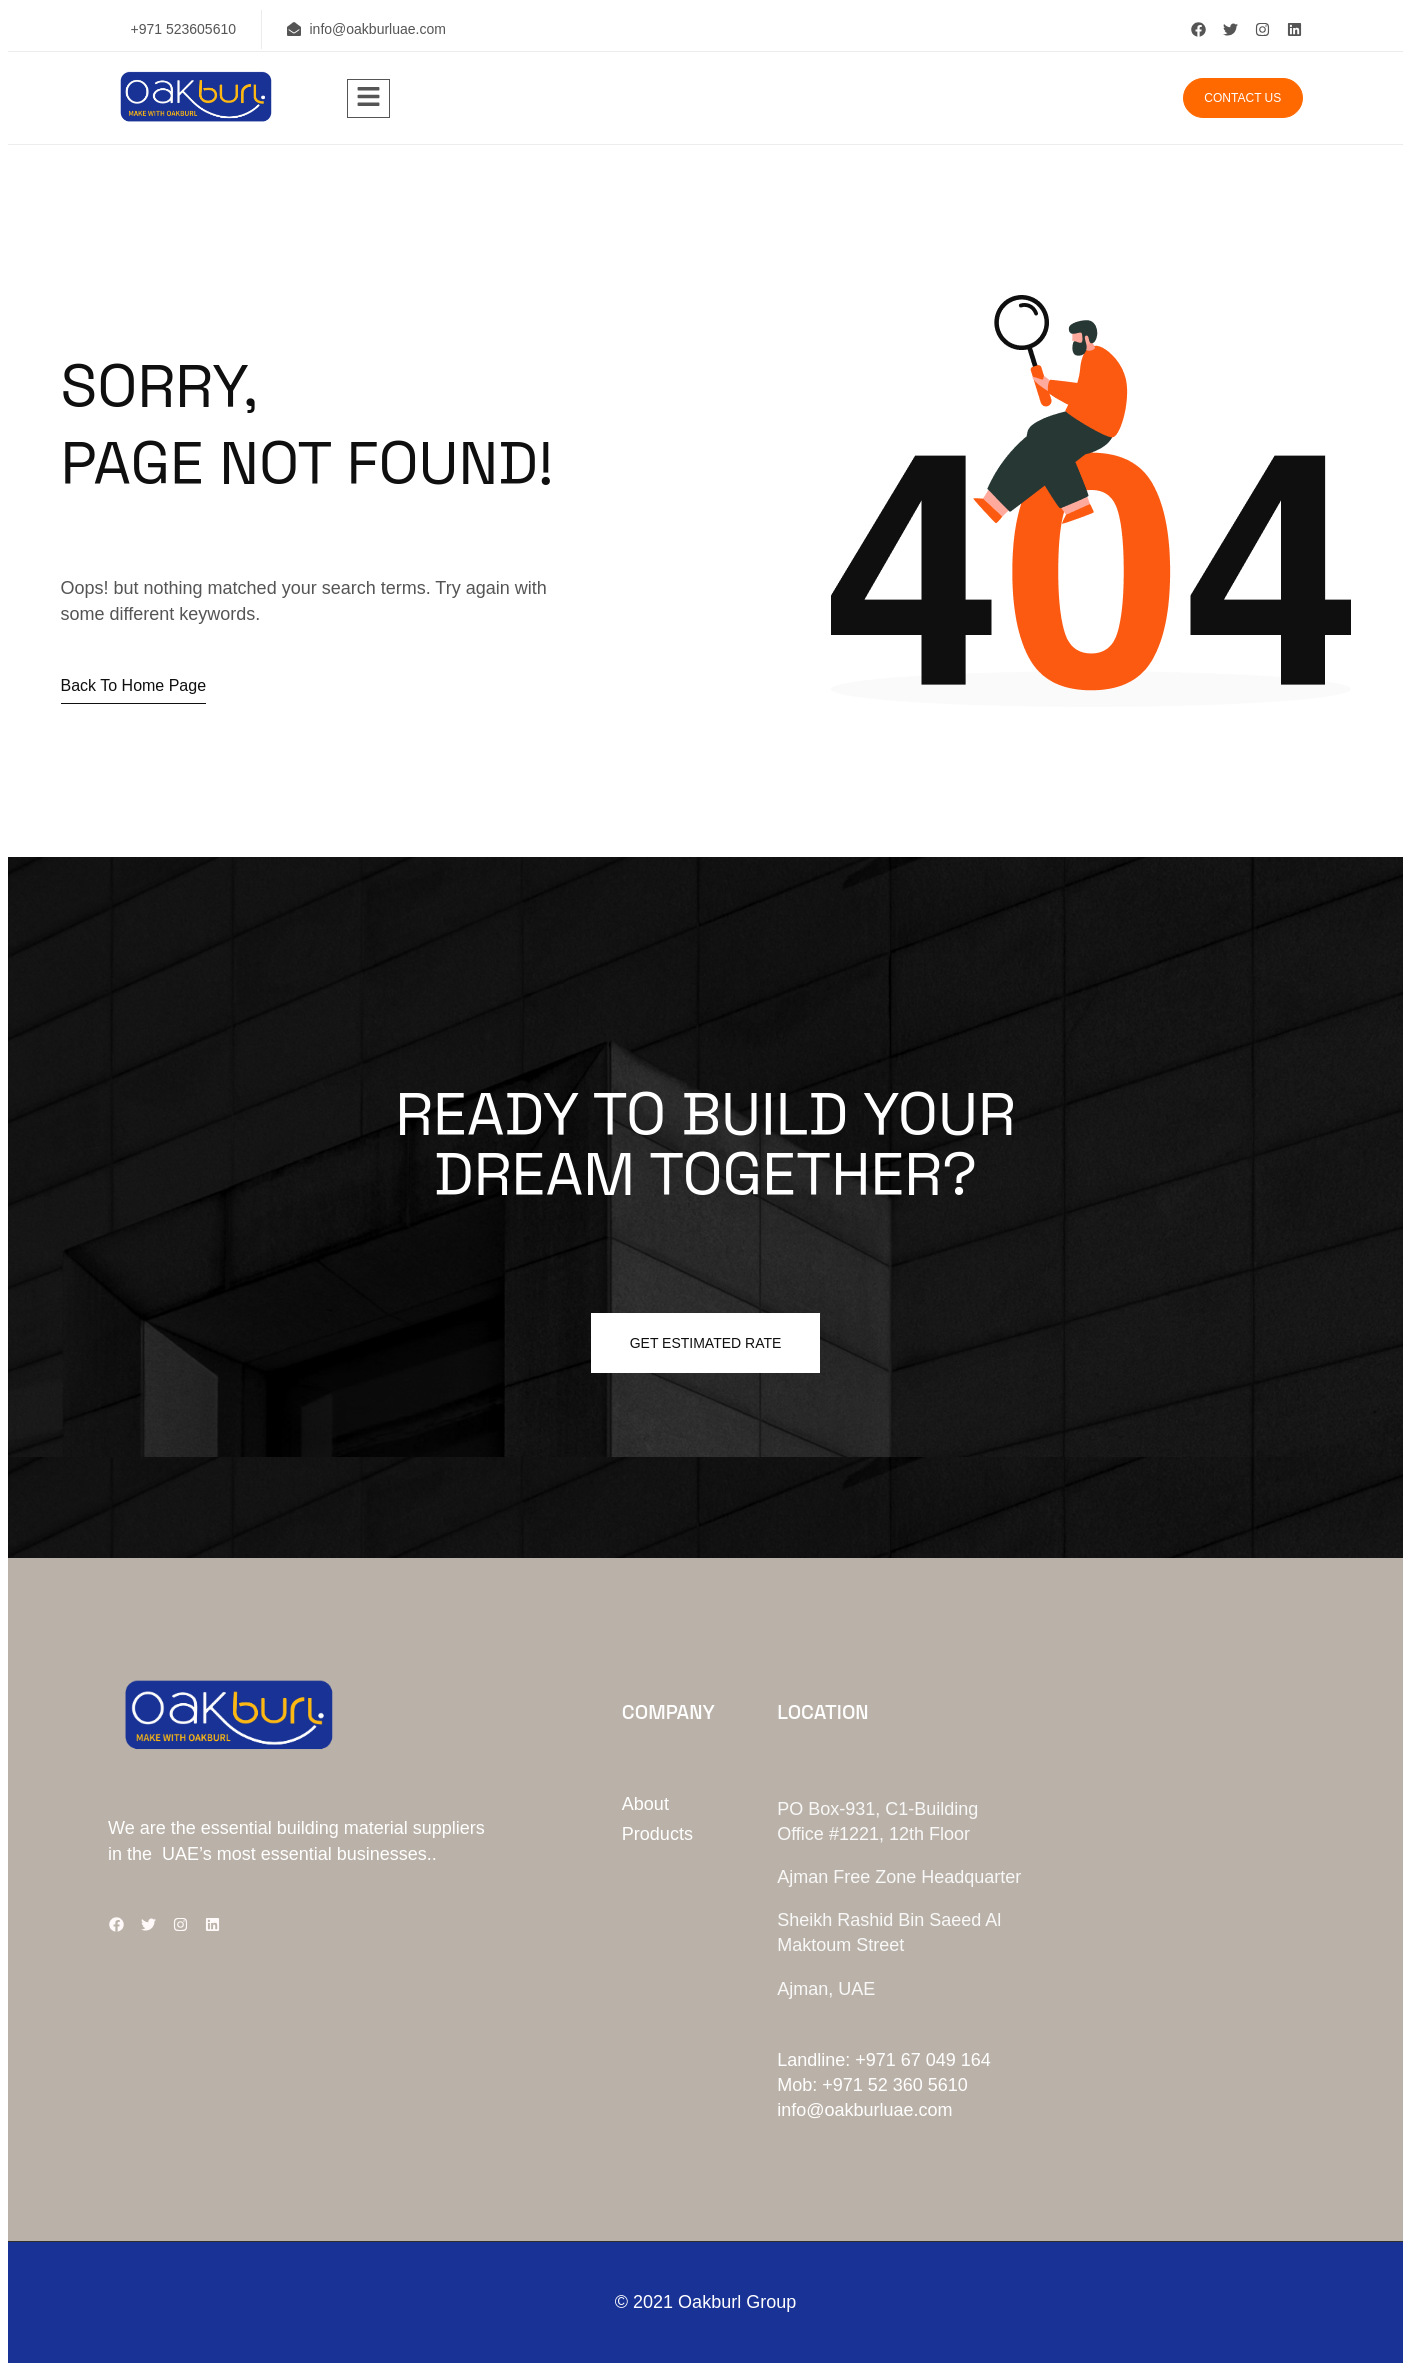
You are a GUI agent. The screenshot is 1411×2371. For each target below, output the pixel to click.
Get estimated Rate (706, 1343)
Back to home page (134, 685)
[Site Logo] (195, 117)
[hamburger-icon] (368, 98)
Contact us (1242, 98)
